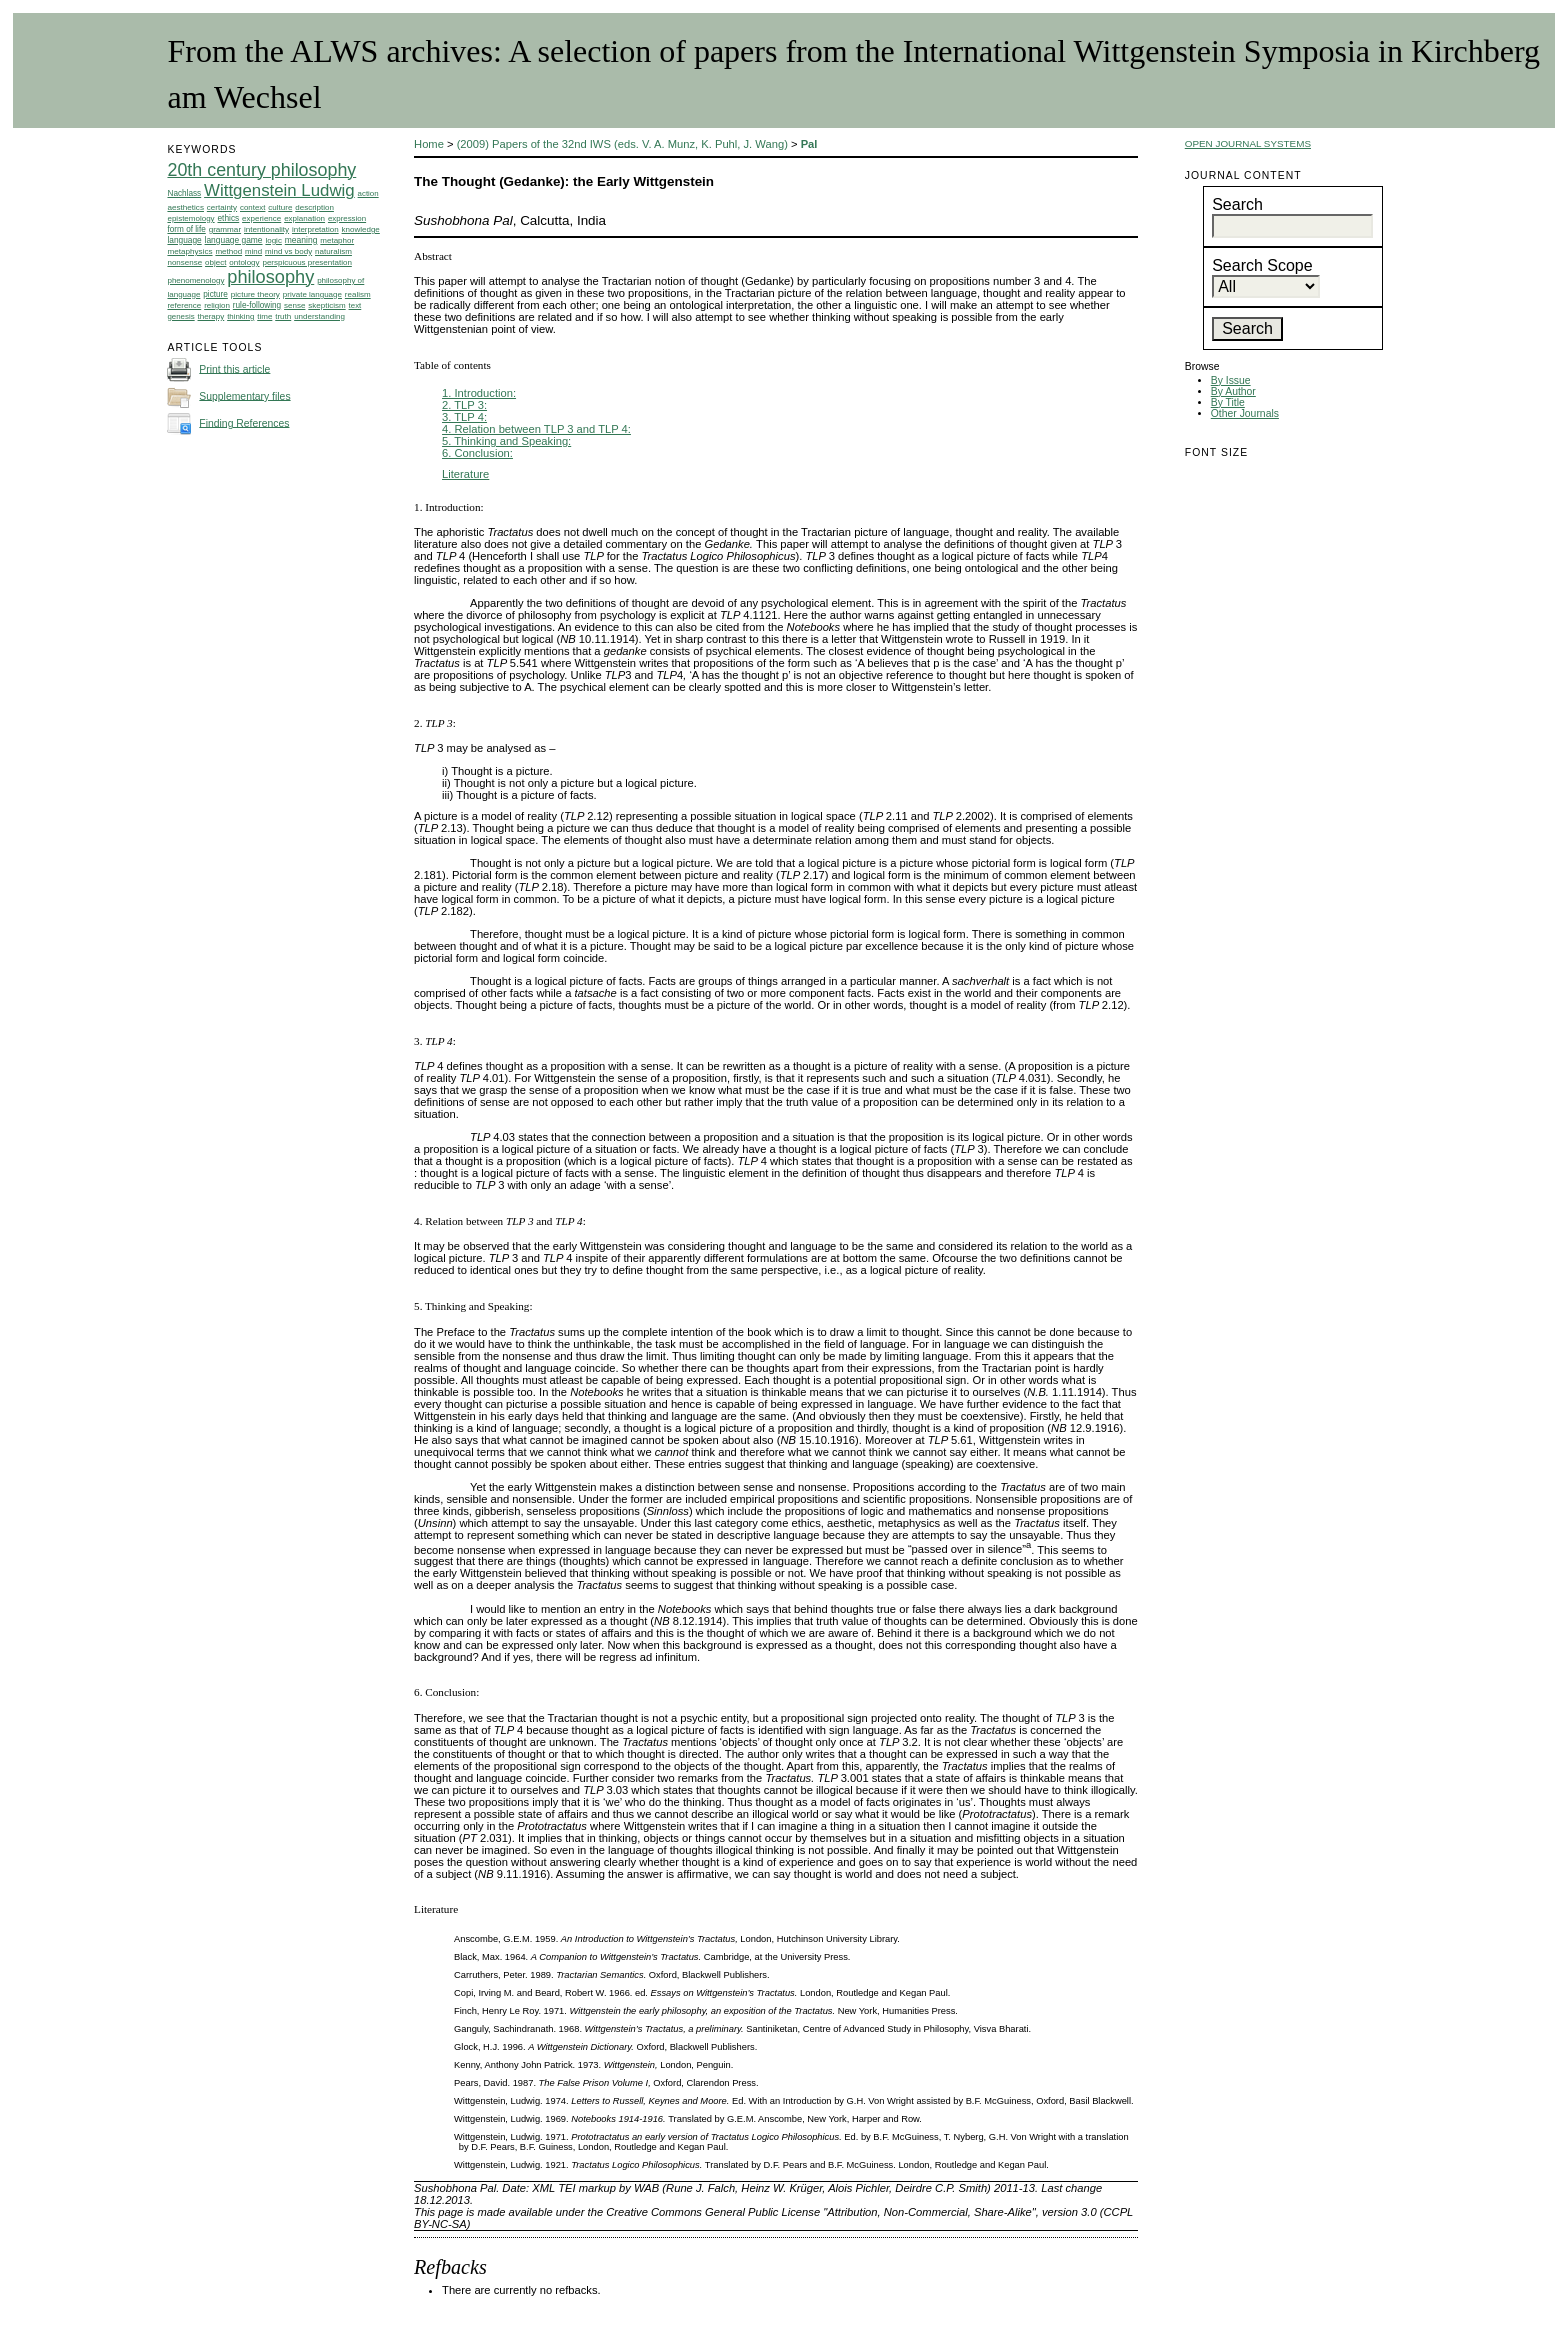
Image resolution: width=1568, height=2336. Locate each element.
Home (429, 144)
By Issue (1231, 380)
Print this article (234, 368)
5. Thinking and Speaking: (506, 441)
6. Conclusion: (477, 453)
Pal (809, 144)
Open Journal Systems (1248, 143)
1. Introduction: (479, 393)
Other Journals (1245, 413)
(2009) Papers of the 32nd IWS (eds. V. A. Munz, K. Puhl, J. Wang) (622, 144)
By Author (1233, 391)
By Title (1228, 402)
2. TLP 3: (464, 405)
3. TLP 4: (464, 417)
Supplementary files (244, 395)
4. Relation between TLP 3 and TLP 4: (536, 429)
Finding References (244, 422)
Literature (465, 474)
